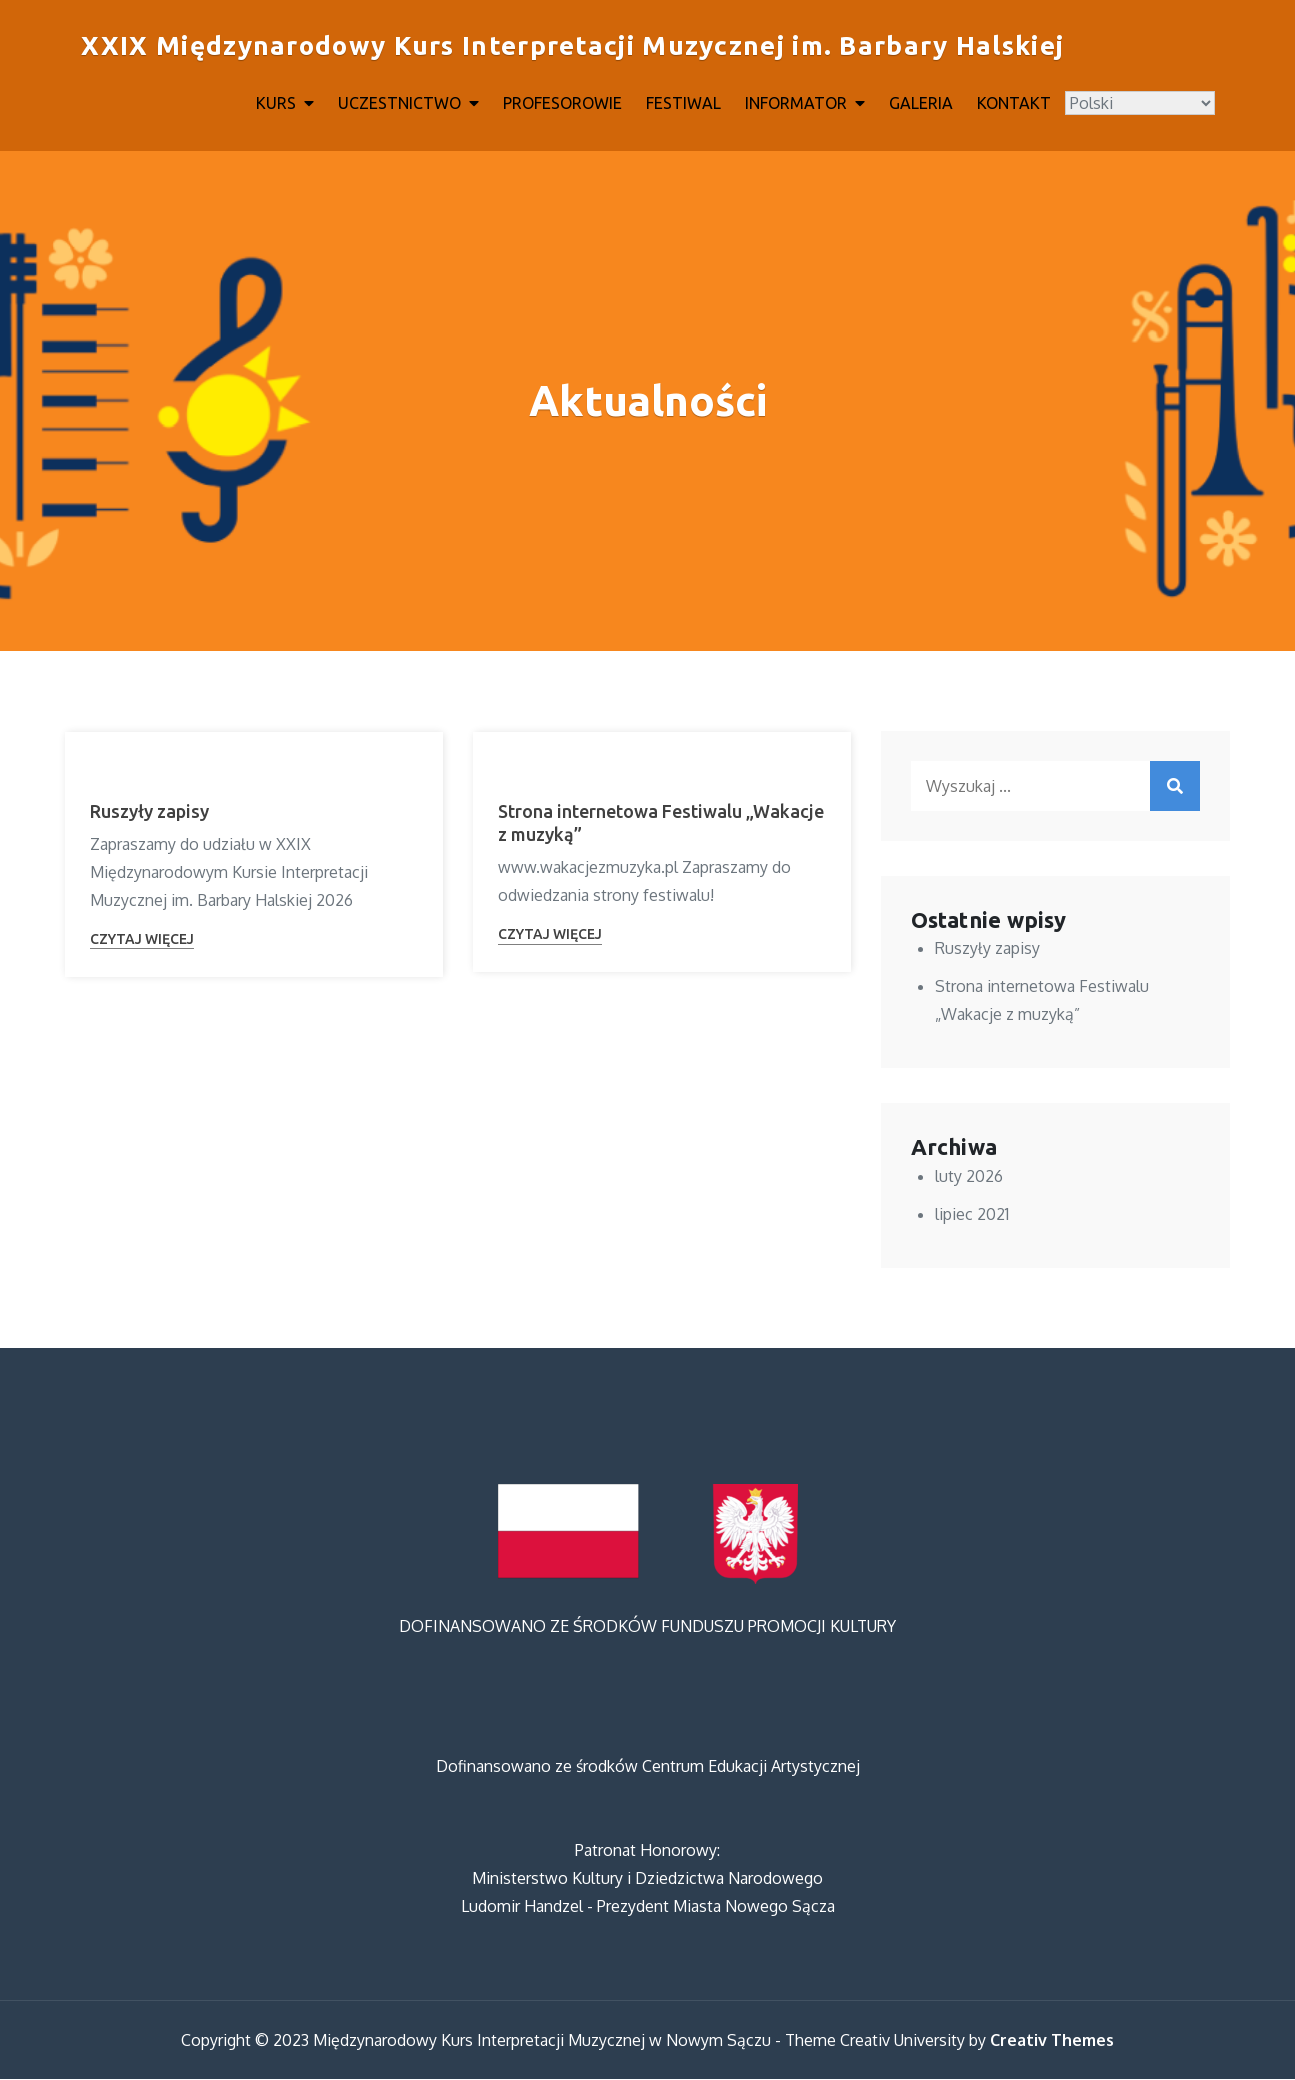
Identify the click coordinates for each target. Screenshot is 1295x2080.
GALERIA (921, 103)
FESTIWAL (683, 103)
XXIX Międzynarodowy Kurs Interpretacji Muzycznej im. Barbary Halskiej (572, 46)
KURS (276, 103)
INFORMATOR (796, 103)
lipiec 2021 (972, 1215)
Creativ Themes (1052, 2041)
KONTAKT (1014, 103)
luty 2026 (969, 1177)
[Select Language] (1140, 103)
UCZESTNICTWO (399, 103)
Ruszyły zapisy (149, 812)
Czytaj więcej (142, 940)
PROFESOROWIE (562, 103)
